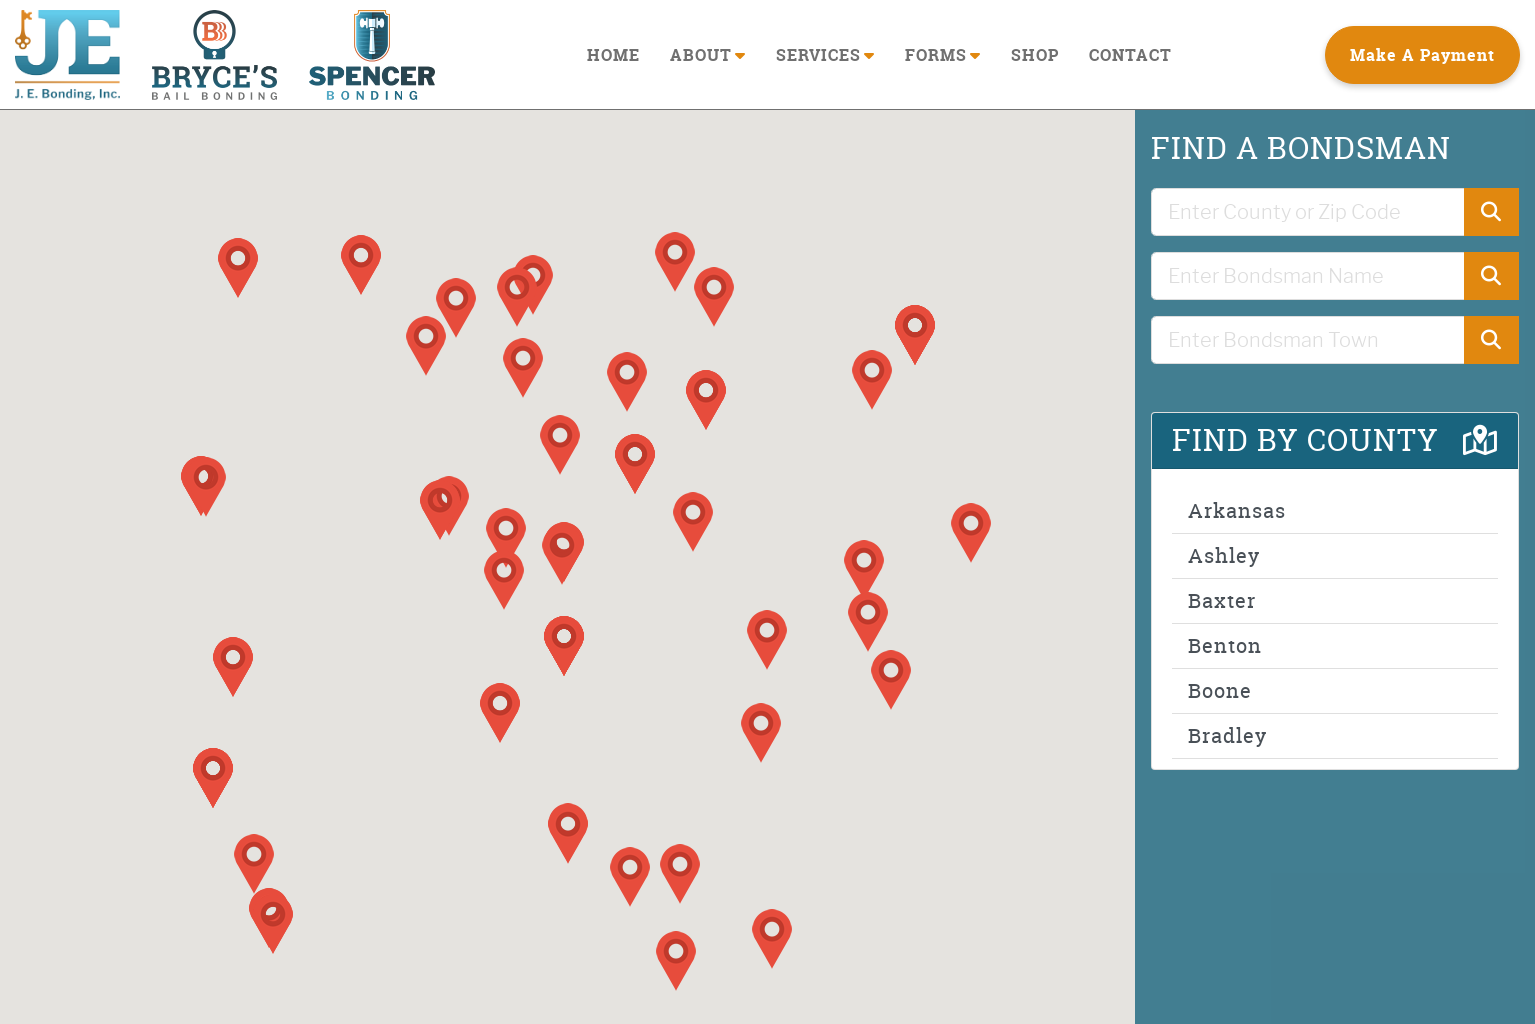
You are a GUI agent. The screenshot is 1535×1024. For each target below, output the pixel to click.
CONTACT (1130, 55)
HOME (613, 55)
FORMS (943, 55)
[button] (206, 487)
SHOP (1035, 55)
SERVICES (825, 55)
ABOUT (708, 55)
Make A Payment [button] (1422, 55)
